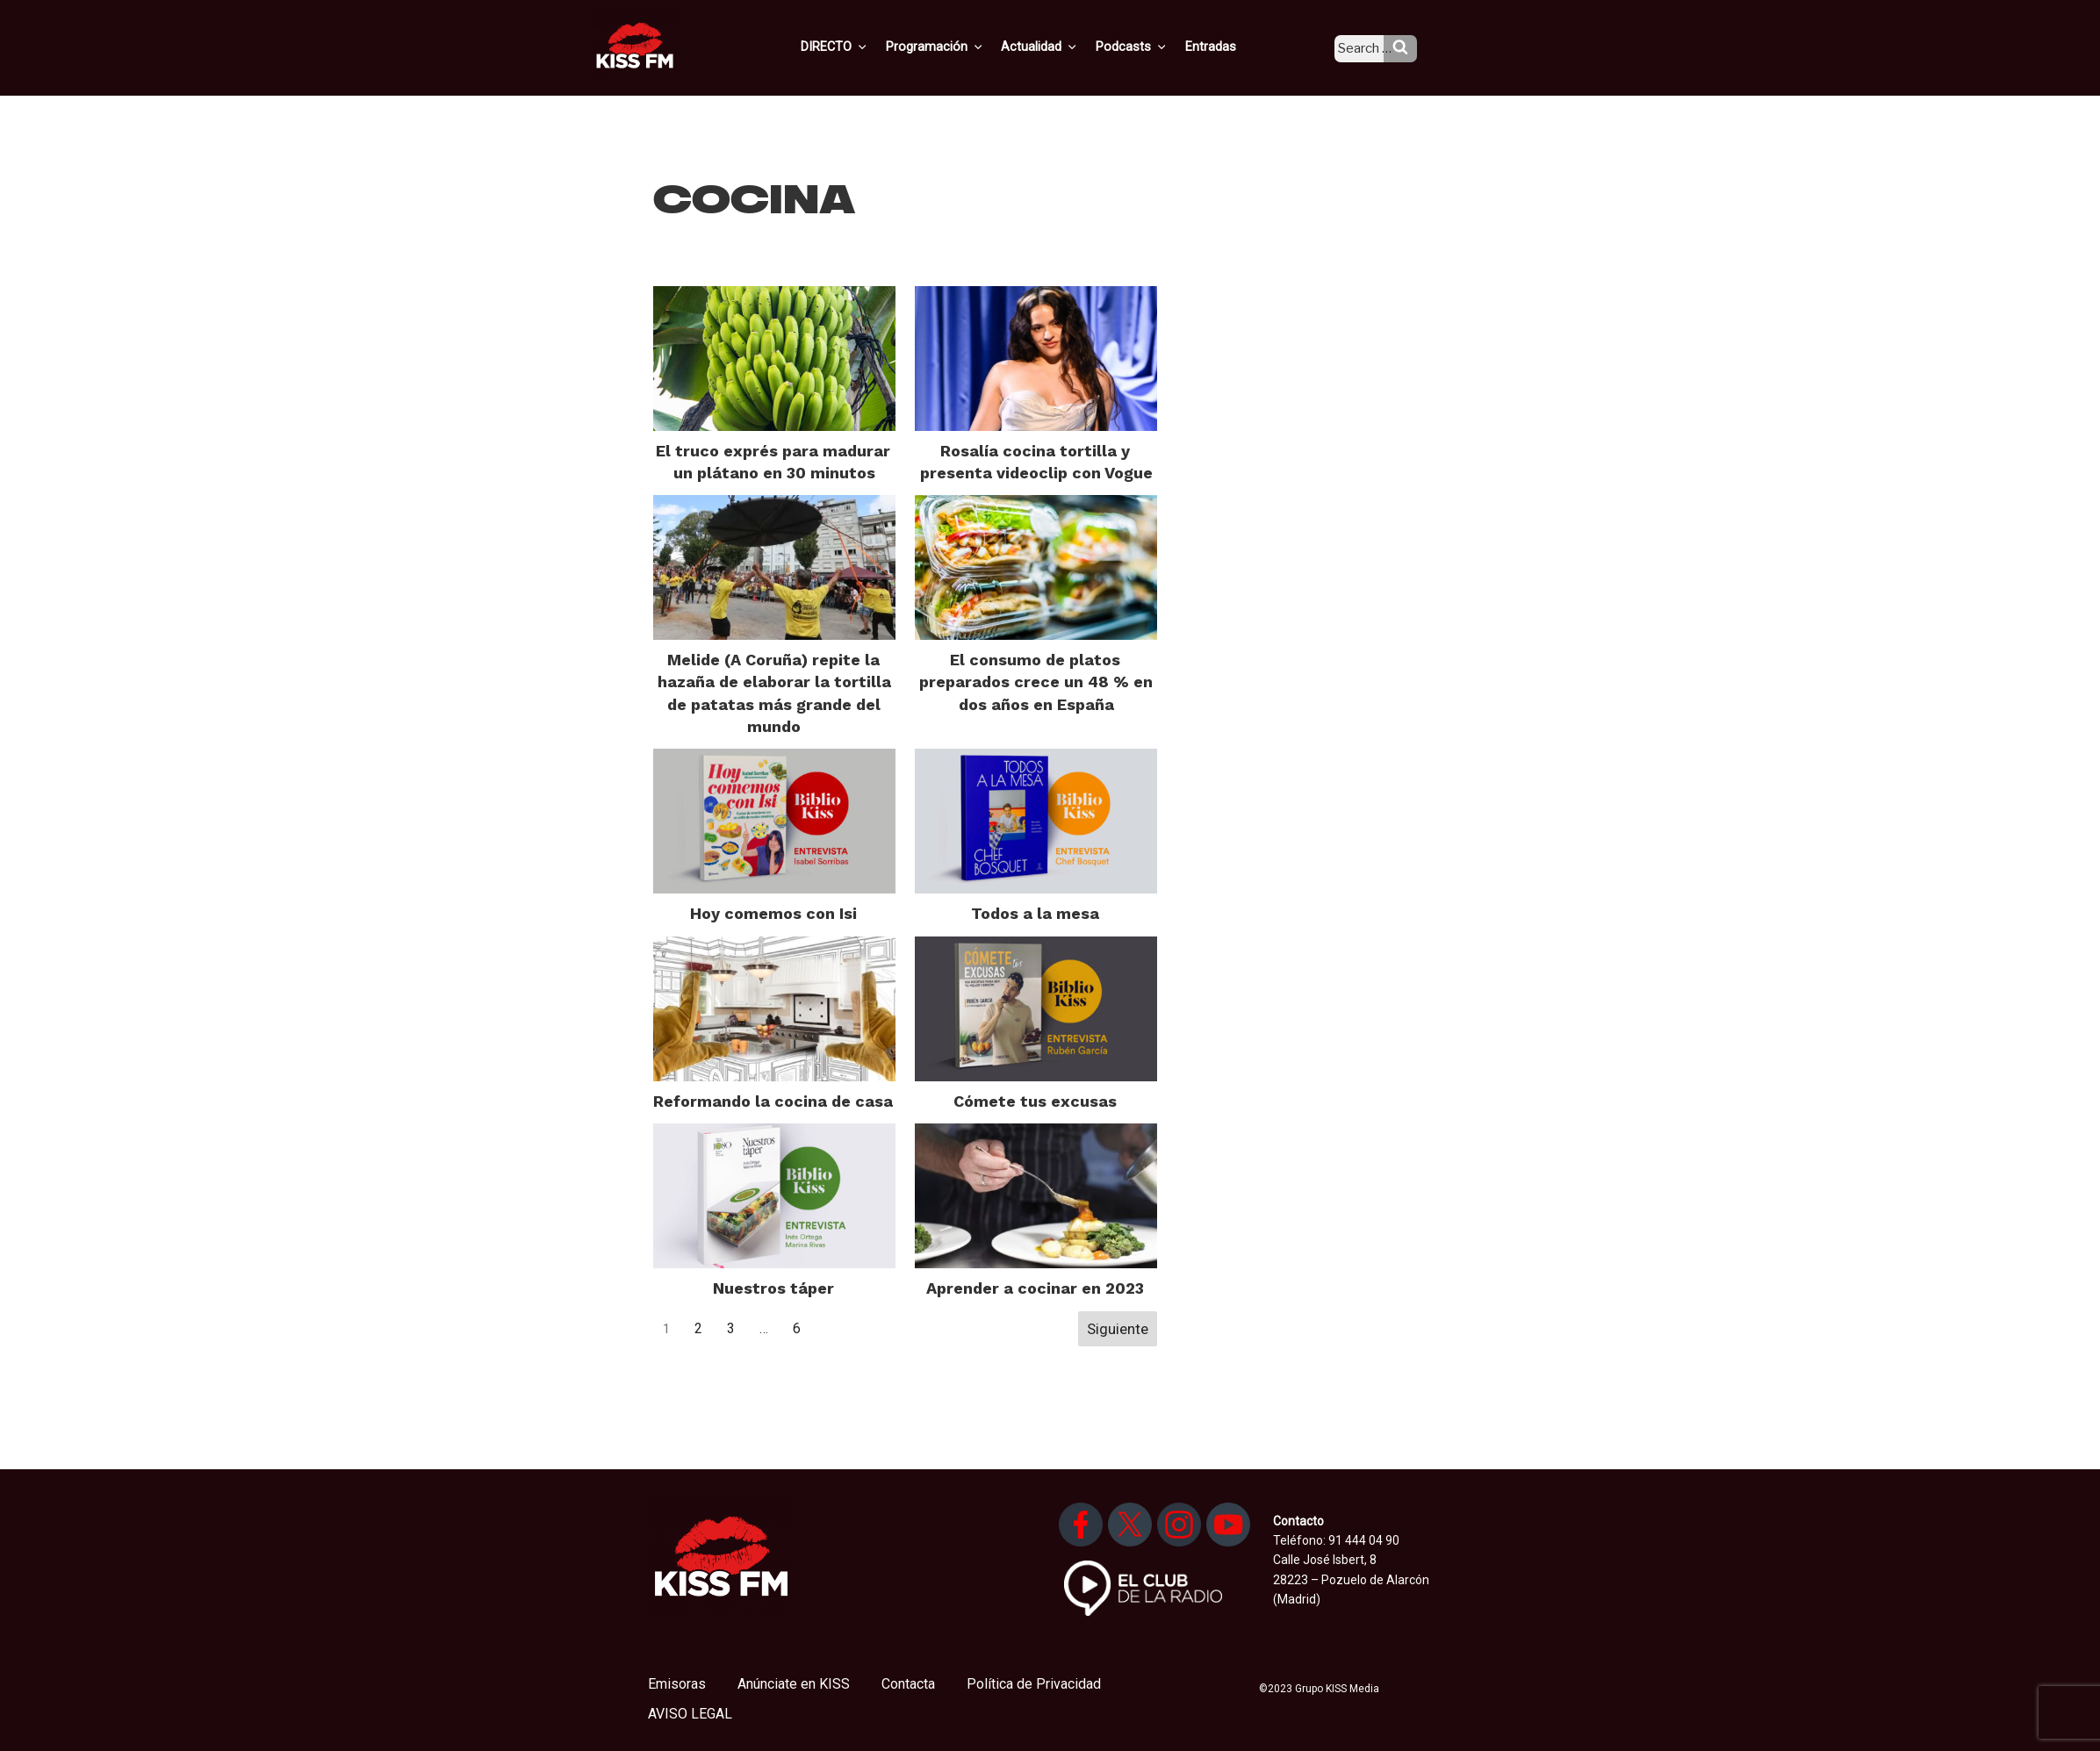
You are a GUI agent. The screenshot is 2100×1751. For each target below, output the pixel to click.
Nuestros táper (773, 1288)
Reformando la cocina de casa (773, 1101)
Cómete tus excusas (1035, 1101)
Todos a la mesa (1035, 913)
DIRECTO (863, 46)
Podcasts (1150, 46)
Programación (960, 46)
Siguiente (1117, 1329)
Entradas (1225, 46)
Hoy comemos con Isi (773, 913)
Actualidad (1062, 46)
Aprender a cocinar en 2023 (1035, 1288)
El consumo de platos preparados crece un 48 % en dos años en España (1036, 681)
